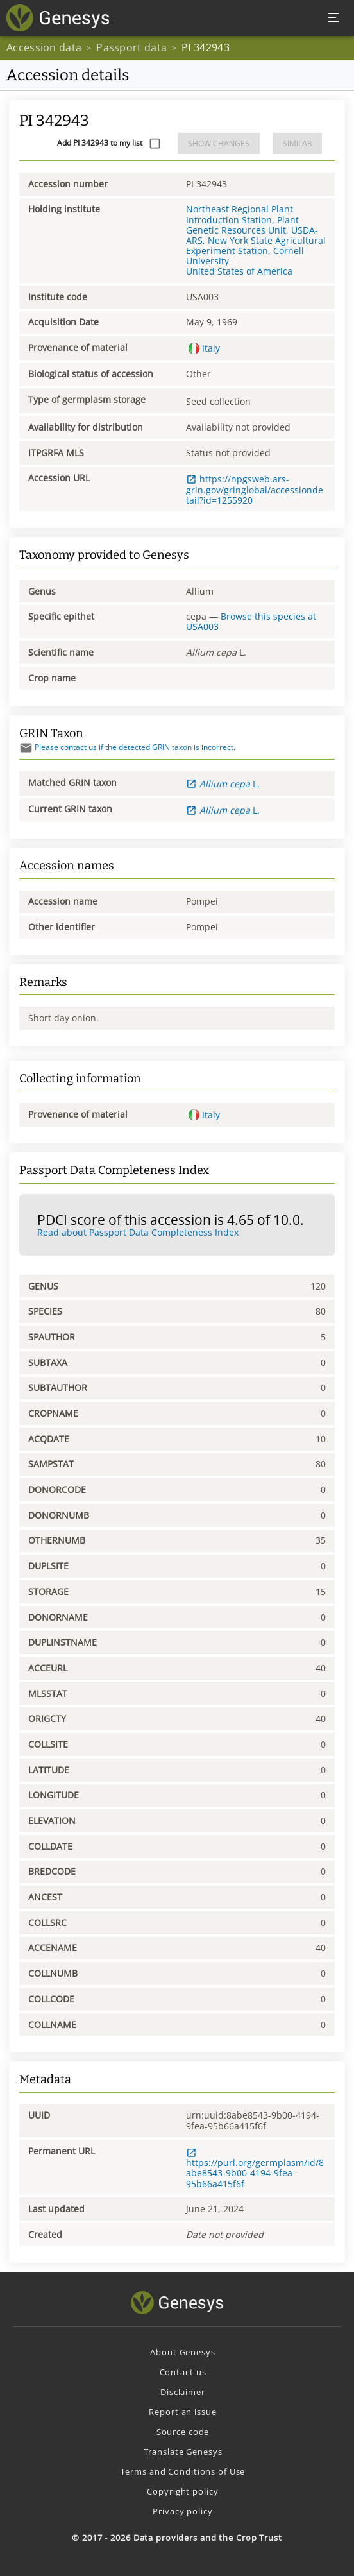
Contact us (183, 2372)
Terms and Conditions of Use (183, 2471)
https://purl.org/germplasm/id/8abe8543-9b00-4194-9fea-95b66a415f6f (255, 2168)
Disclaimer (182, 2392)
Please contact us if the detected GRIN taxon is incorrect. (127, 747)
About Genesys (182, 2352)
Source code (183, 2431)
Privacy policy (182, 2511)
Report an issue (182, 2412)
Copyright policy (182, 2491)
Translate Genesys (183, 2451)
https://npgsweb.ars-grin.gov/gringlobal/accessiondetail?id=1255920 (254, 489)
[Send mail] (26, 748)
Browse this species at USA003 (251, 621)
